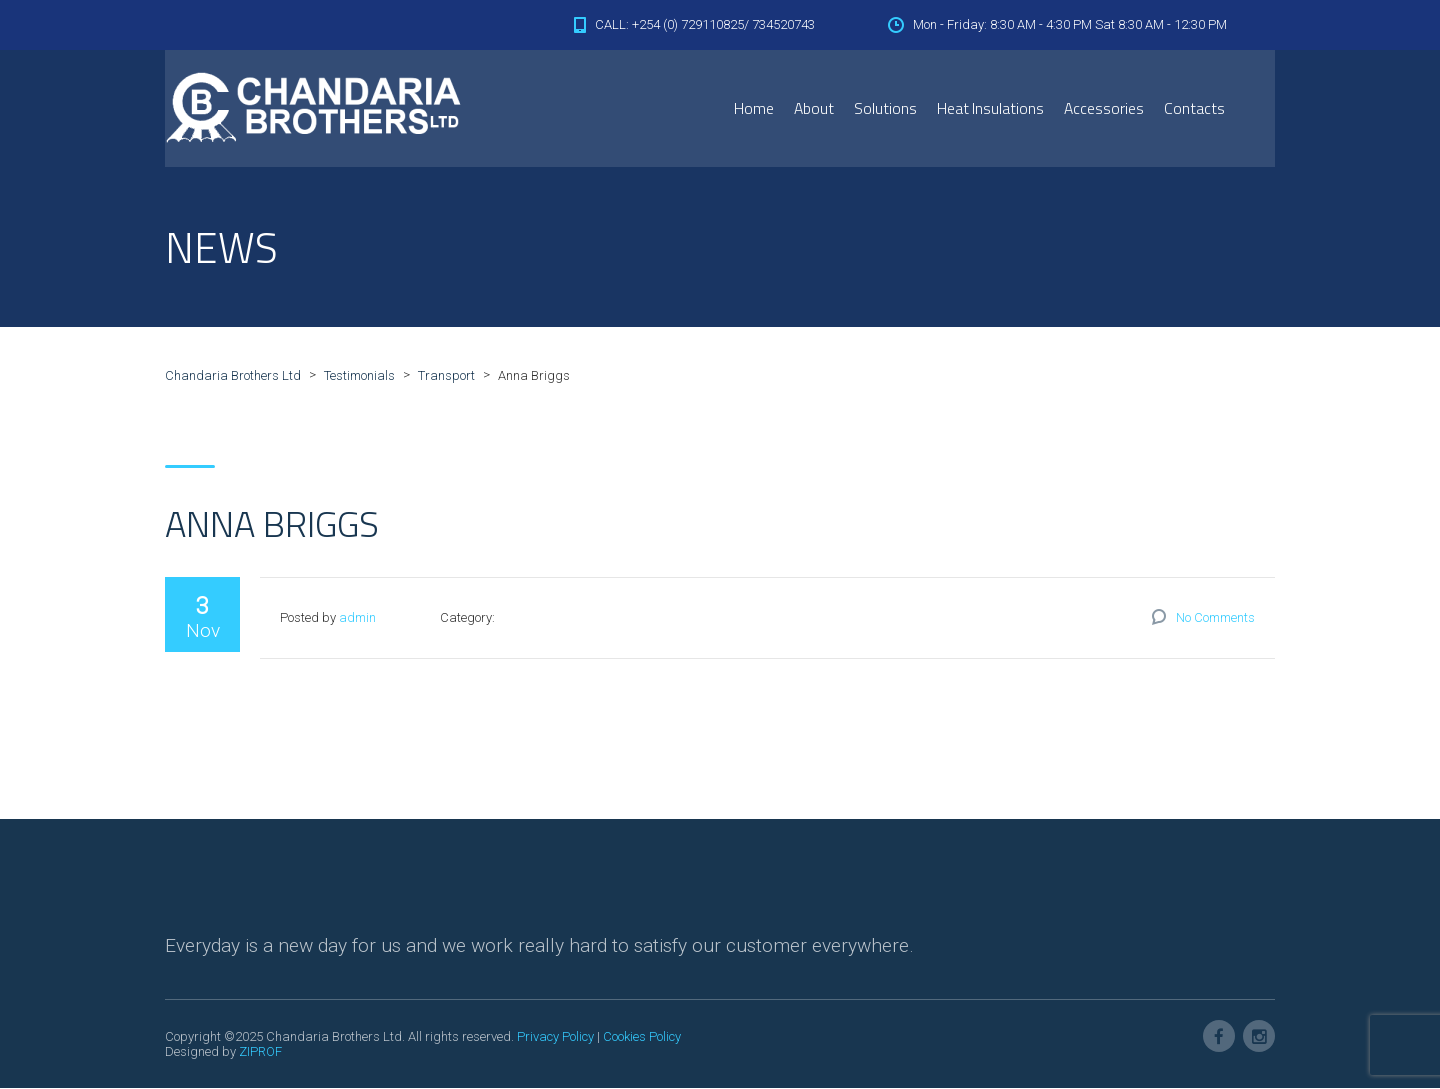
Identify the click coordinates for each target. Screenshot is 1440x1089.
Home (754, 108)
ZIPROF (260, 1052)
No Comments (1215, 618)
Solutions (885, 108)
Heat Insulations (990, 108)
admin (357, 618)
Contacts (1194, 108)
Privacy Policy (555, 1037)
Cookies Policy (642, 1037)
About (814, 108)
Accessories (1104, 108)
